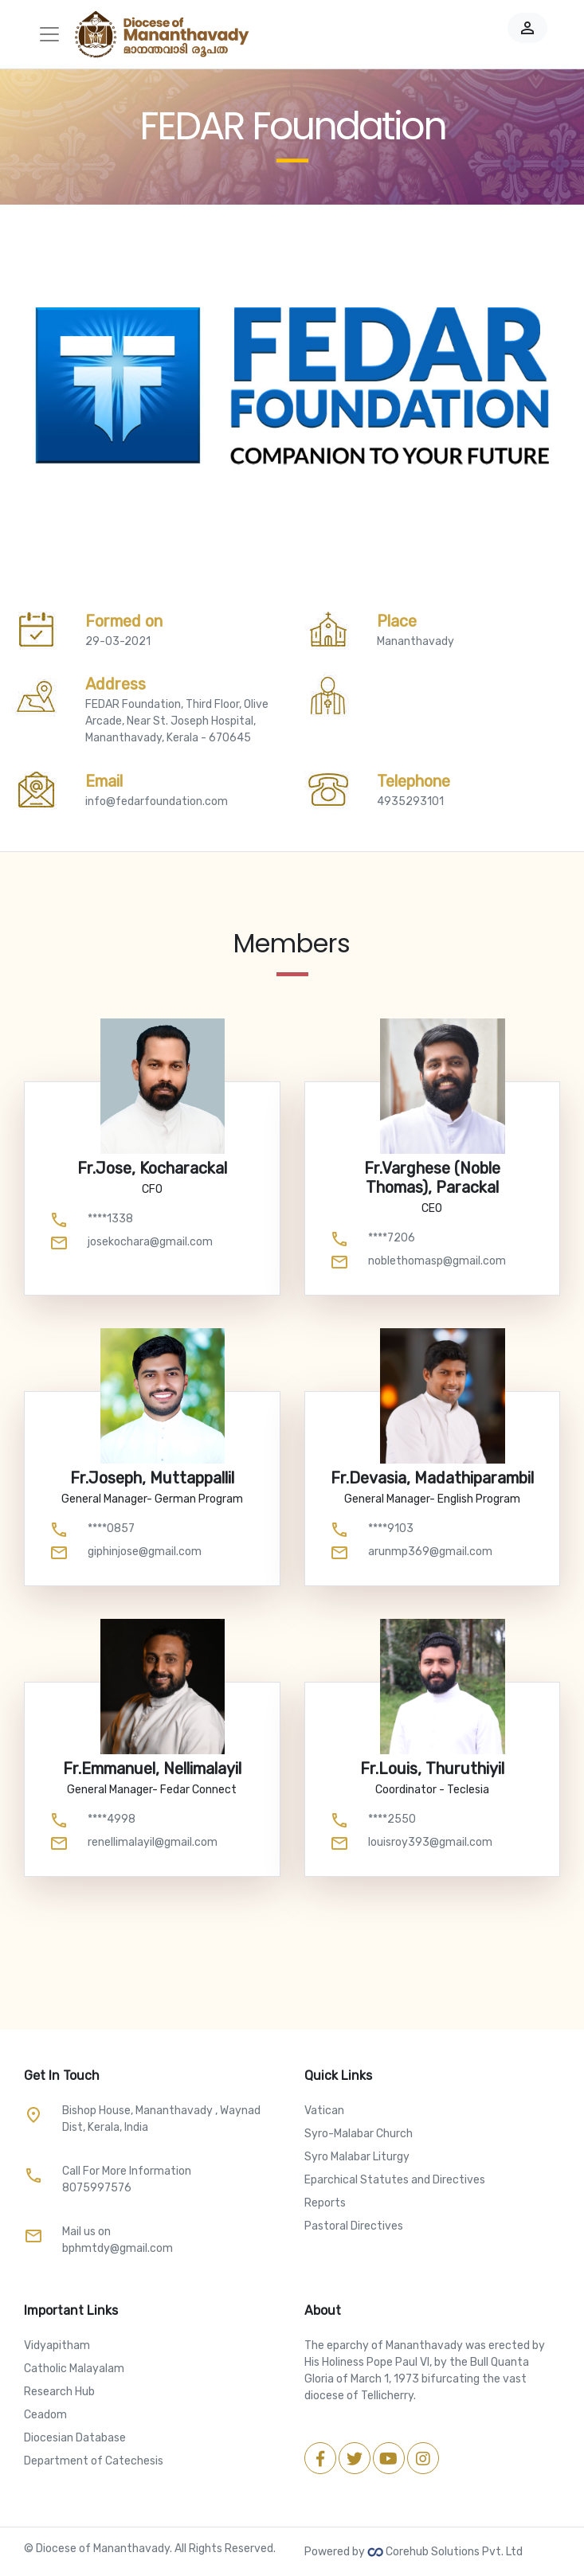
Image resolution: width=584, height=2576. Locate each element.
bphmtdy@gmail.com (117, 2248)
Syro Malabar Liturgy (357, 2157)
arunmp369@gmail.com (430, 1551)
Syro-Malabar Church (358, 2133)
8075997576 (96, 2188)
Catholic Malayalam (74, 2368)
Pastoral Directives (353, 2226)
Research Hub (59, 2391)
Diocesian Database (75, 2438)
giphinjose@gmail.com (145, 1551)
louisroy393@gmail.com (430, 1842)
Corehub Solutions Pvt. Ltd (445, 2551)
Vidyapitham (57, 2345)
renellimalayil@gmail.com (153, 1842)
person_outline (527, 27)
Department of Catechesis (93, 2461)
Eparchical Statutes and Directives (394, 2180)
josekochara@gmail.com (150, 1242)
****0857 (111, 1528)
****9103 (391, 1528)
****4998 (111, 1819)
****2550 (392, 1819)
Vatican (324, 2110)
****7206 (391, 1238)
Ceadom (45, 2415)
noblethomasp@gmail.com (437, 1261)
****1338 (110, 1218)
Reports (325, 2203)
